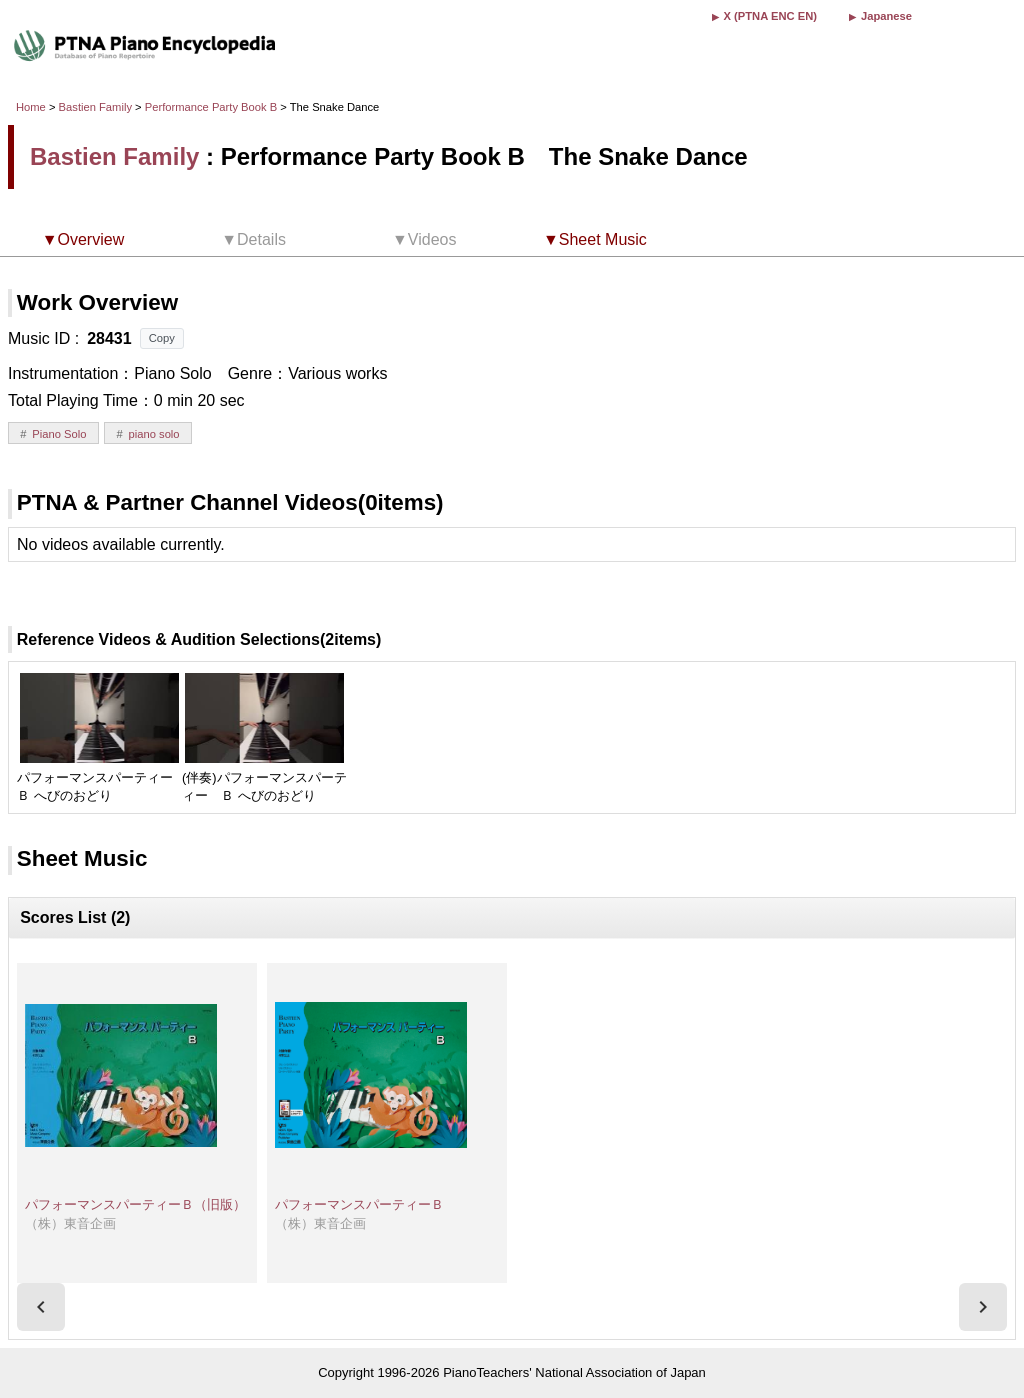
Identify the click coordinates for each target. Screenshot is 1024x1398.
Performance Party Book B (213, 107)
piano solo (154, 434)
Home (31, 107)
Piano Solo (59, 434)
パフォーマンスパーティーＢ (359, 1204)
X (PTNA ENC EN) (770, 16)
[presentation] (41, 1307)
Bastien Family (95, 107)
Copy (162, 338)
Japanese (886, 16)
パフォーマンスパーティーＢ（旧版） (135, 1204)
